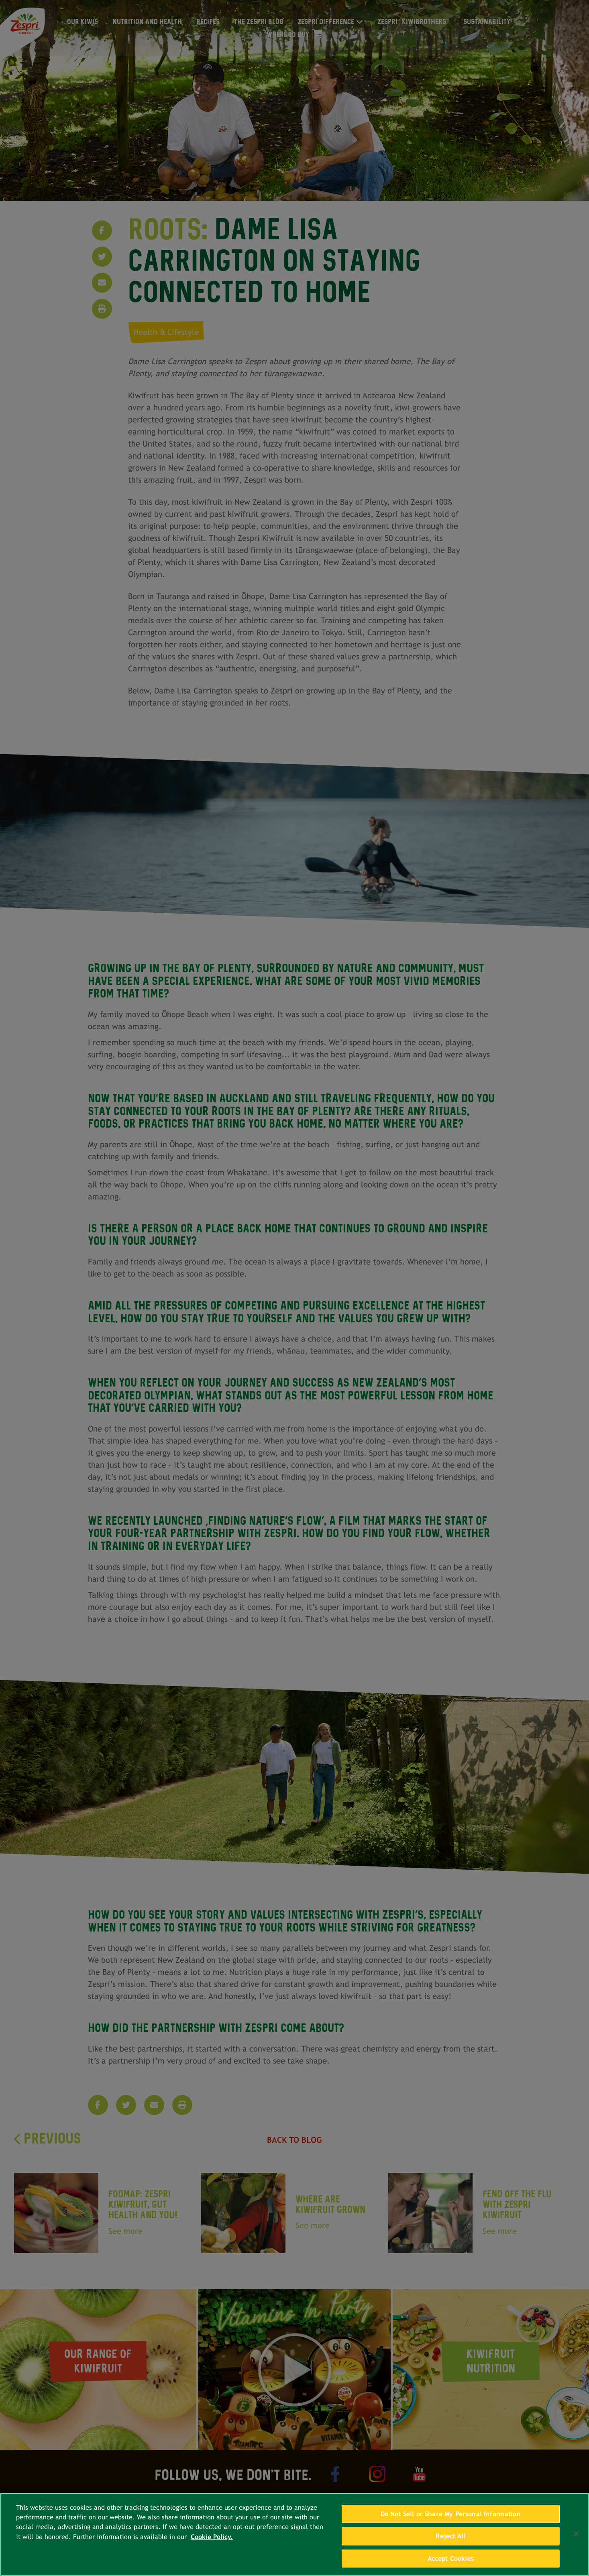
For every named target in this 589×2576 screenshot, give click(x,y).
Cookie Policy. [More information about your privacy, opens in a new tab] (212, 2539)
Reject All (450, 2539)
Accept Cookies (451, 2561)
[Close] (576, 2536)
